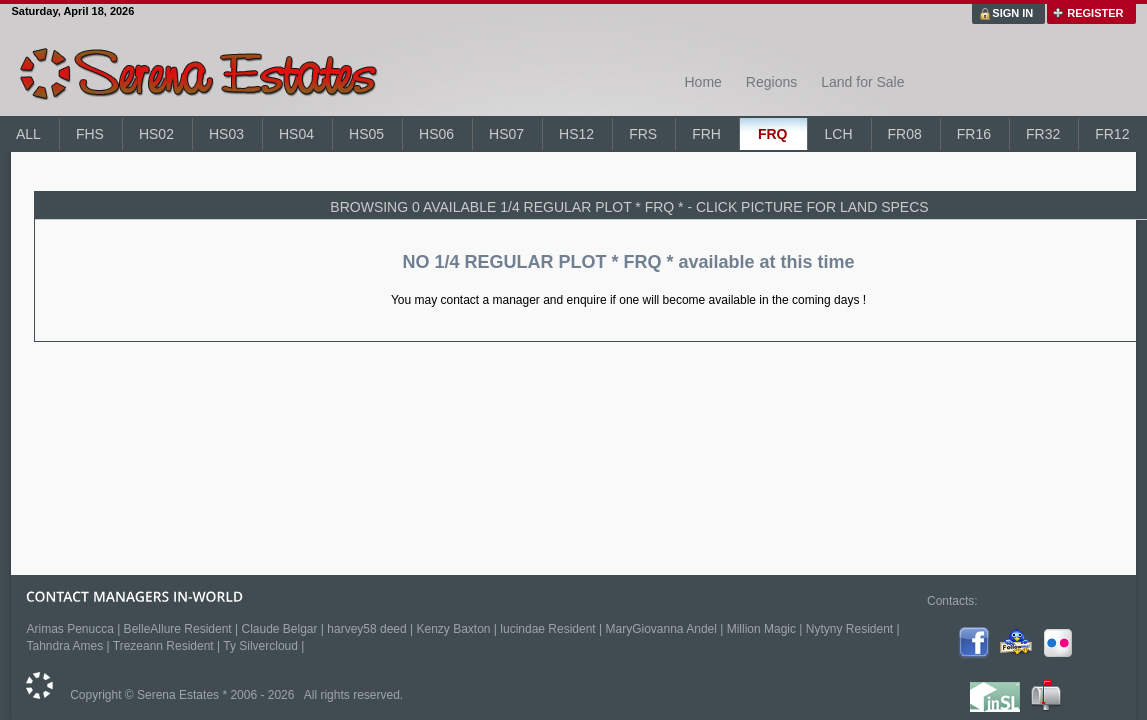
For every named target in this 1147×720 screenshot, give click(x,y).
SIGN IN (1012, 13)
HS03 (226, 134)
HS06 (436, 134)
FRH (706, 134)
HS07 (506, 134)
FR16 (974, 134)
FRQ (773, 134)
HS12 (576, 134)
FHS (90, 134)
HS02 (156, 134)
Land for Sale (862, 82)
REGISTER (1095, 13)
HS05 (366, 134)
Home (702, 82)
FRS (643, 134)
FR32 (1043, 134)
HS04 (296, 134)
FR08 (905, 134)
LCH (838, 134)
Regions (771, 82)
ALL (28, 134)
